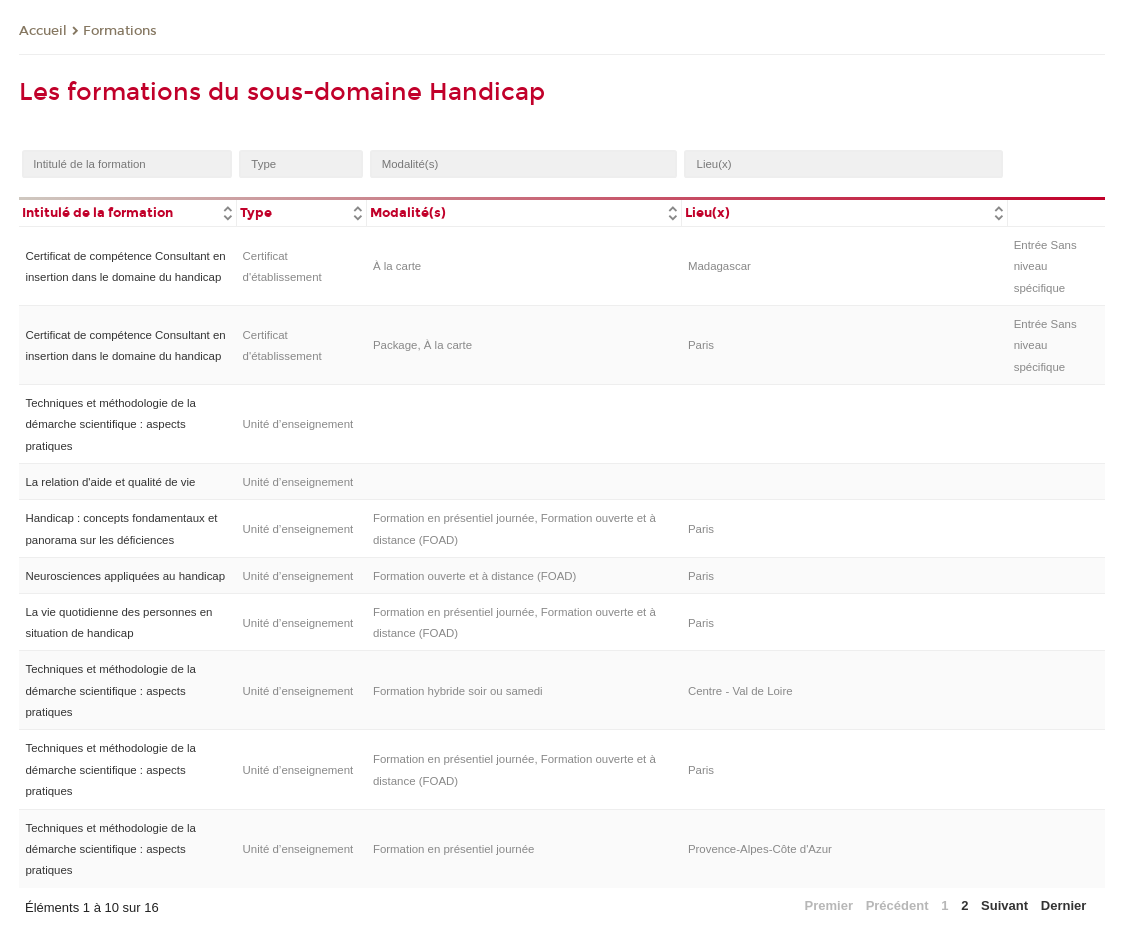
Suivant (1004, 905)
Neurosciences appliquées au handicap (125, 576)
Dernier (1064, 905)
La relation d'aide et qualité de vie (110, 482)
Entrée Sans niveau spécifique (1045, 266)
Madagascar (719, 266)
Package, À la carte (422, 345)
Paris (701, 345)
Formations (120, 31)
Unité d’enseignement (298, 424)
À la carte (397, 266)
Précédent (897, 905)
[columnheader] (127, 211)
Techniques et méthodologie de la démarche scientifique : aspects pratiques (110, 424)
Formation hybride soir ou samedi (458, 691)
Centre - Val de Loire (740, 691)
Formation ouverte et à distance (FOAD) (474, 576)
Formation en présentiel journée (454, 849)
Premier (829, 905)
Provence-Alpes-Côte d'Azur (760, 849)
